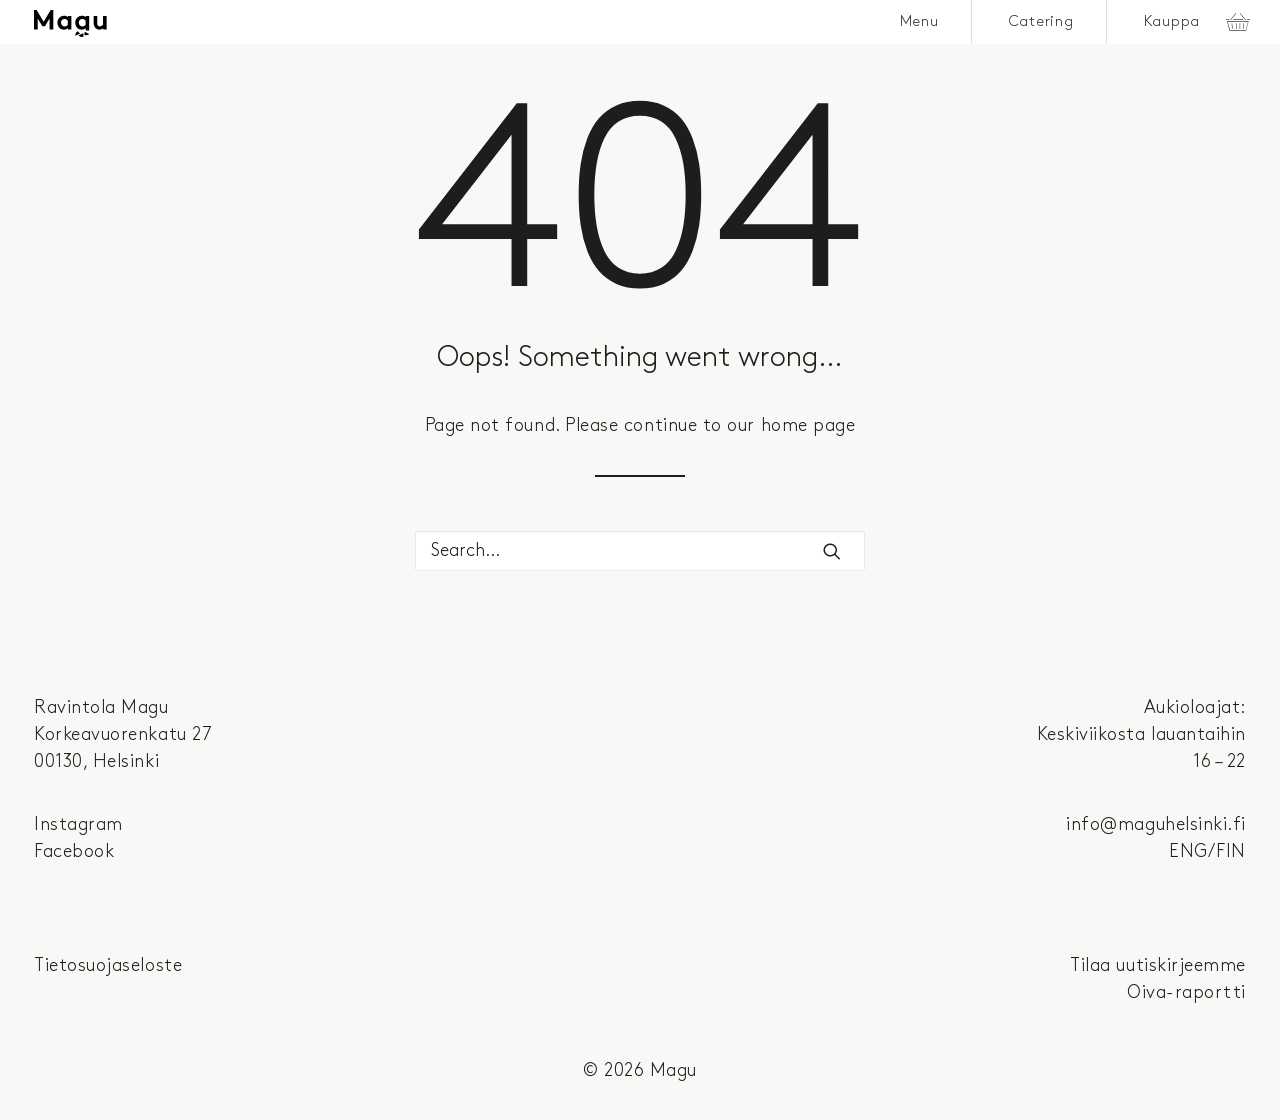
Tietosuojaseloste (108, 965)
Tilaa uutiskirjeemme (1158, 965)
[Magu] (70, 23)
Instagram (78, 824)
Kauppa (1172, 22)
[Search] (640, 551)
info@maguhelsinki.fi (1156, 824)
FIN (1231, 851)
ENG (1188, 851)
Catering (1041, 22)
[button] (832, 551)
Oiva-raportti (1186, 992)
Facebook (74, 851)
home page (808, 425)
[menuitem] (920, 22)
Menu (919, 22)
